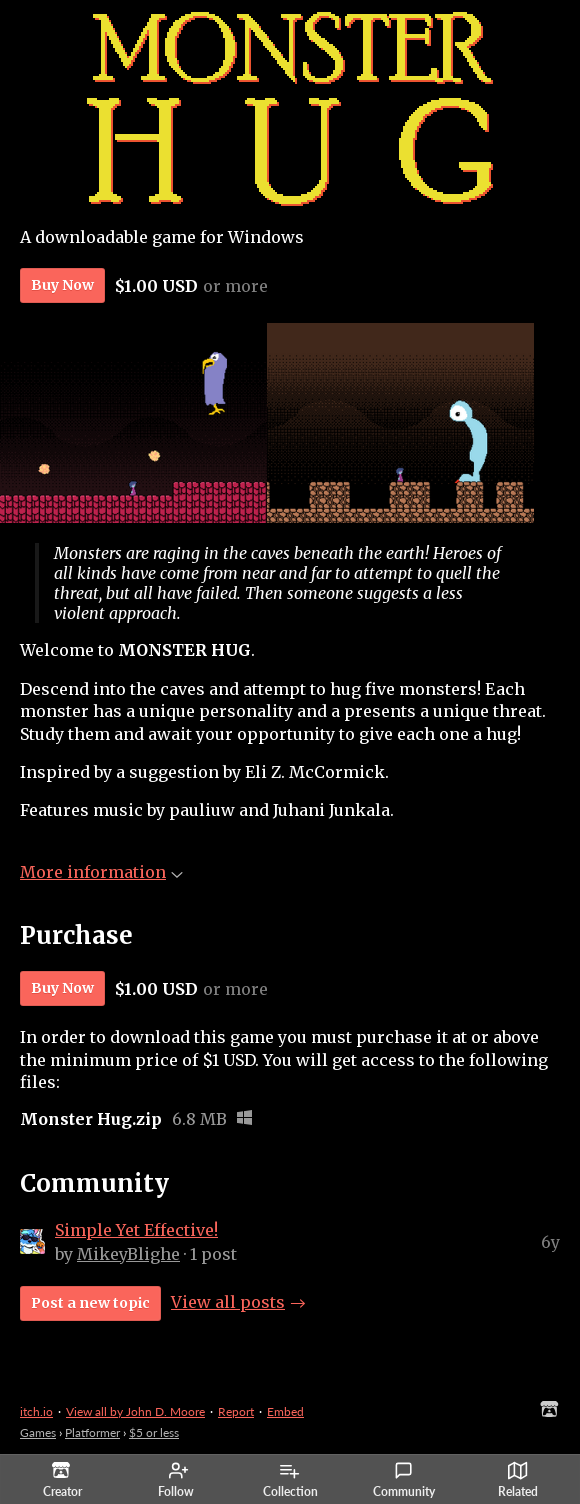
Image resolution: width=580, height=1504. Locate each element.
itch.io (36, 1411)
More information (101, 872)
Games (38, 1432)
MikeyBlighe (128, 1254)
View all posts (228, 1302)
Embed (285, 1411)
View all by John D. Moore (135, 1411)
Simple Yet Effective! (136, 1230)
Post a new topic (90, 1303)
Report (236, 1411)
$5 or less (154, 1432)
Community (404, 1480)
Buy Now (62, 285)
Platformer (92, 1432)
